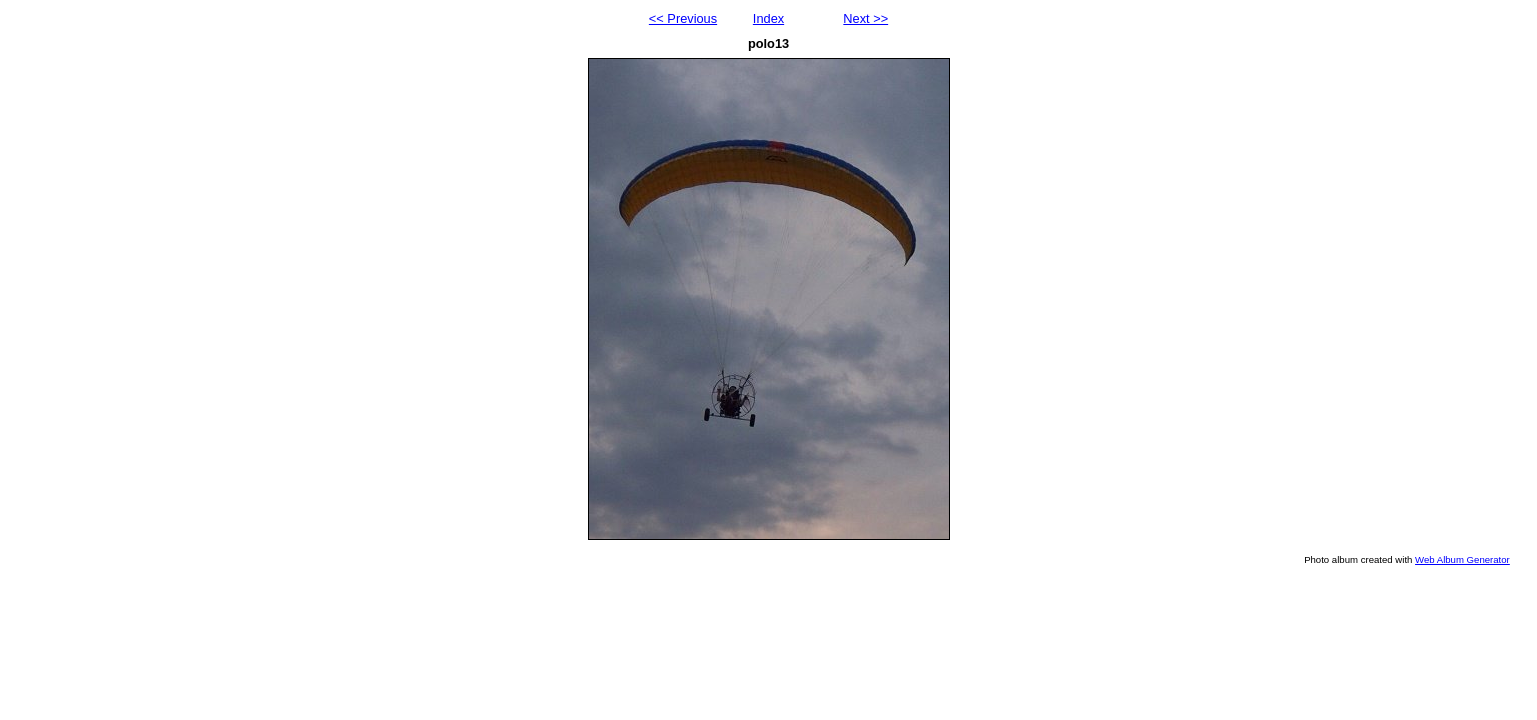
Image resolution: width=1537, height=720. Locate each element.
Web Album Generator (1462, 559)
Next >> (865, 18)
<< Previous (683, 18)
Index (768, 18)
